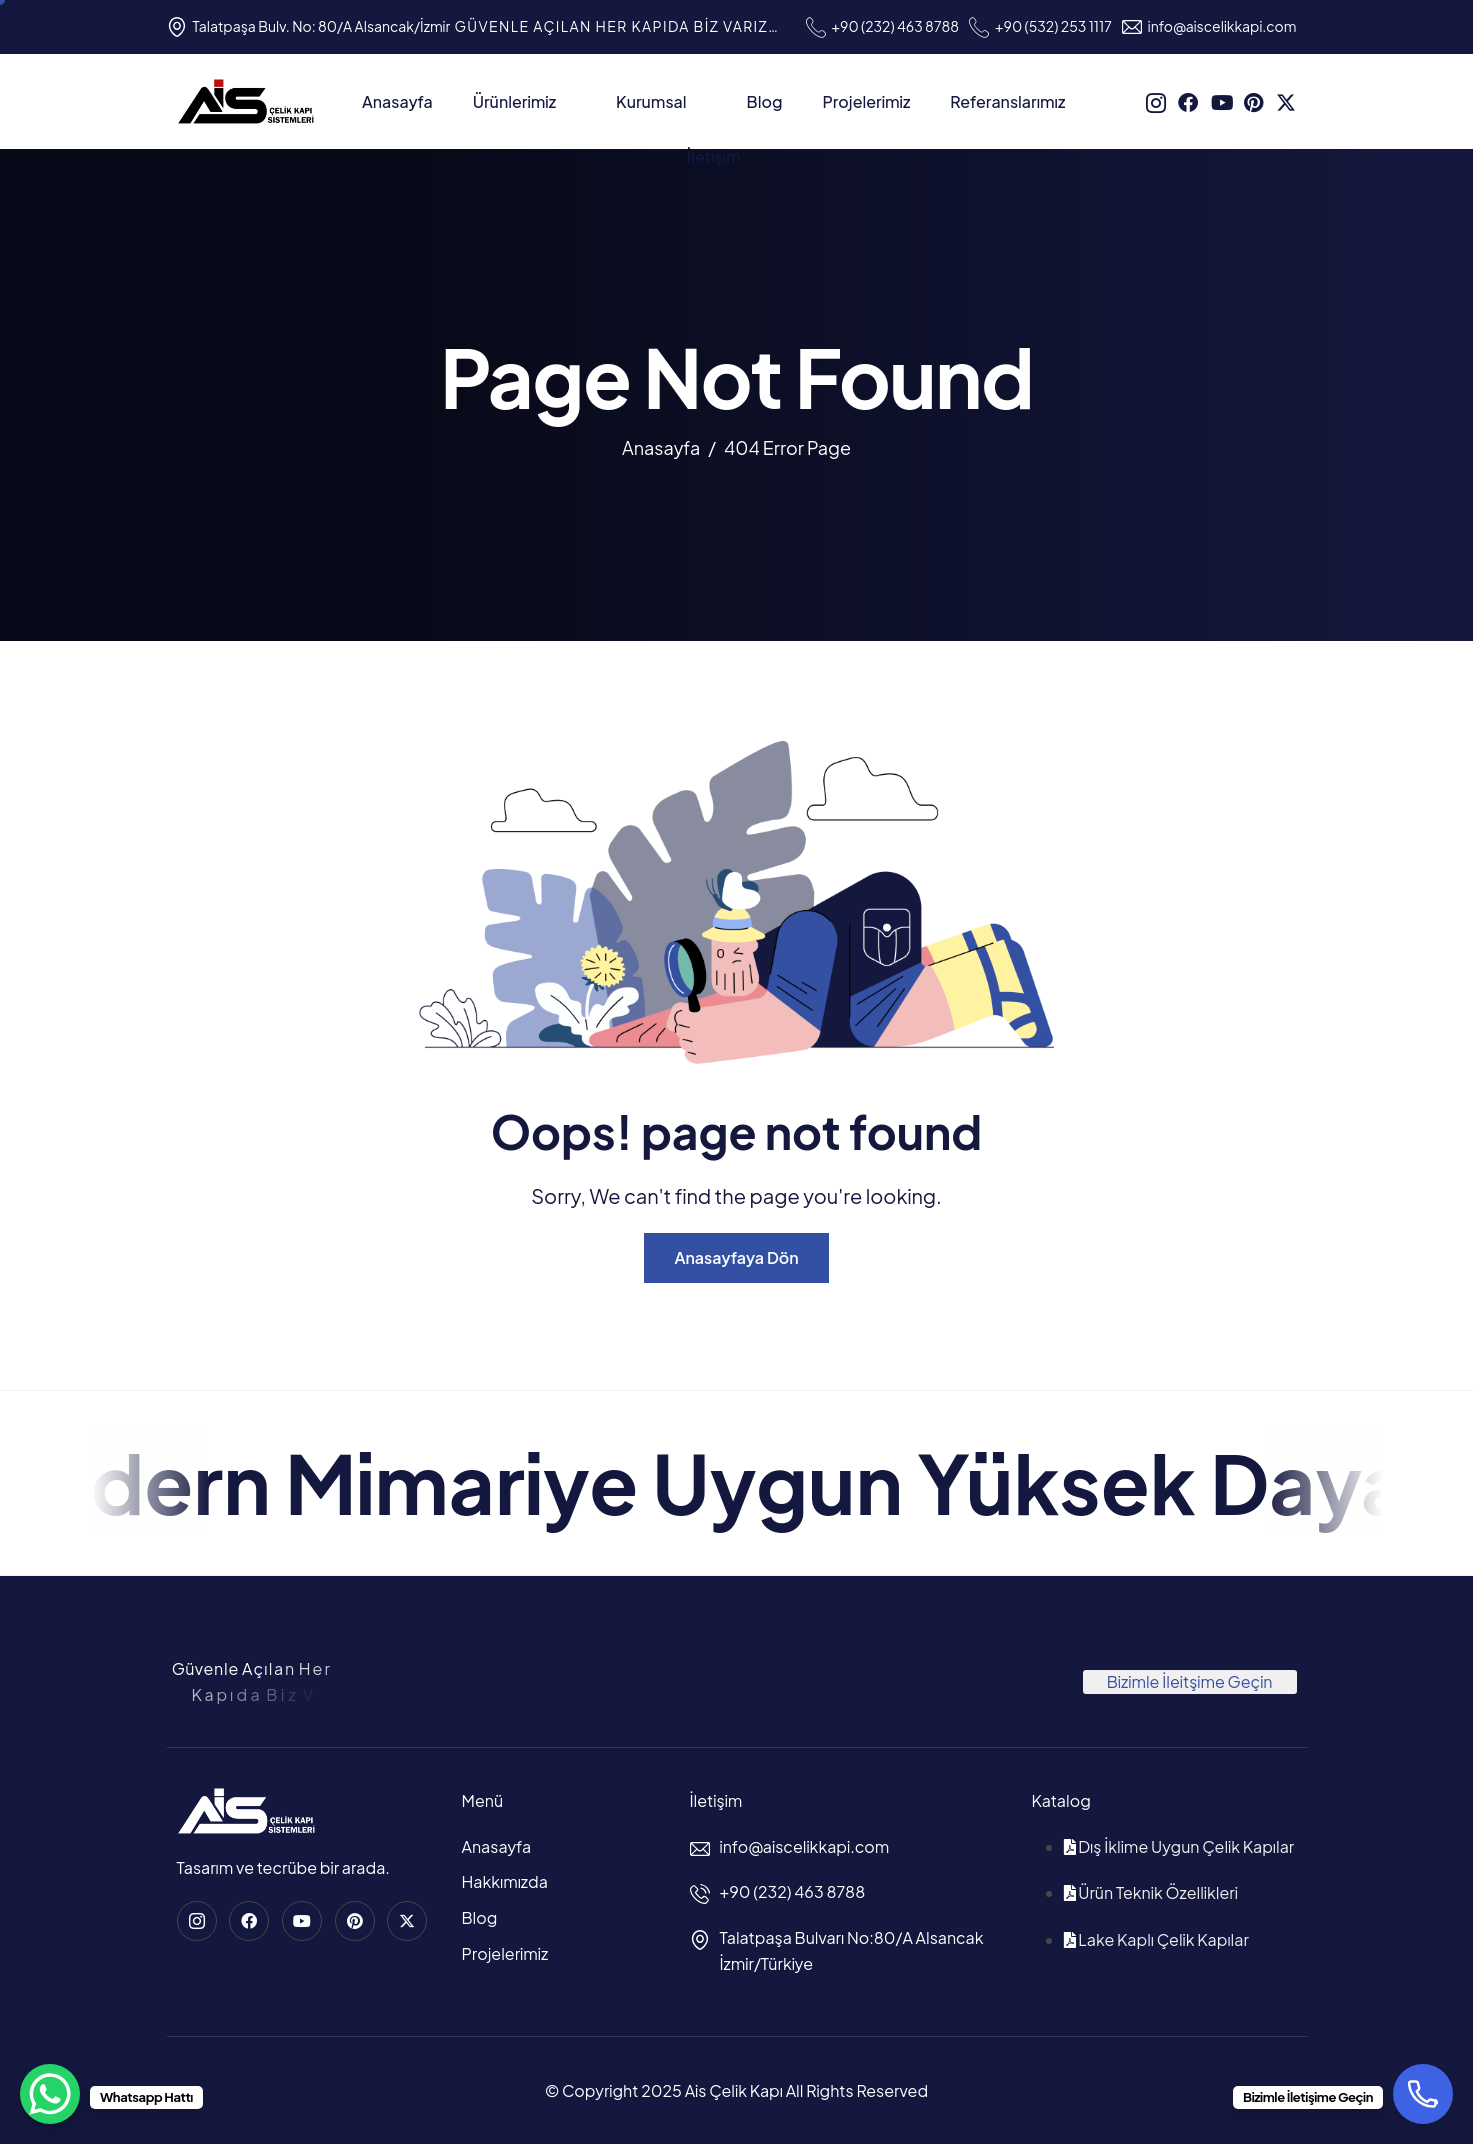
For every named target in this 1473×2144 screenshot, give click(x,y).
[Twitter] (1286, 99)
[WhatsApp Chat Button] (50, 2094)
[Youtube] (1221, 99)
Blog (765, 101)
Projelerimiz (866, 101)
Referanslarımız (1007, 101)
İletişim (714, 156)
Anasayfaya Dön (736, 1257)
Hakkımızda (505, 1881)
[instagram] (1156, 99)
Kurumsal (661, 101)
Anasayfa (397, 101)
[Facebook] (1188, 99)
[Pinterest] (1254, 99)
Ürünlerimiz (524, 101)
